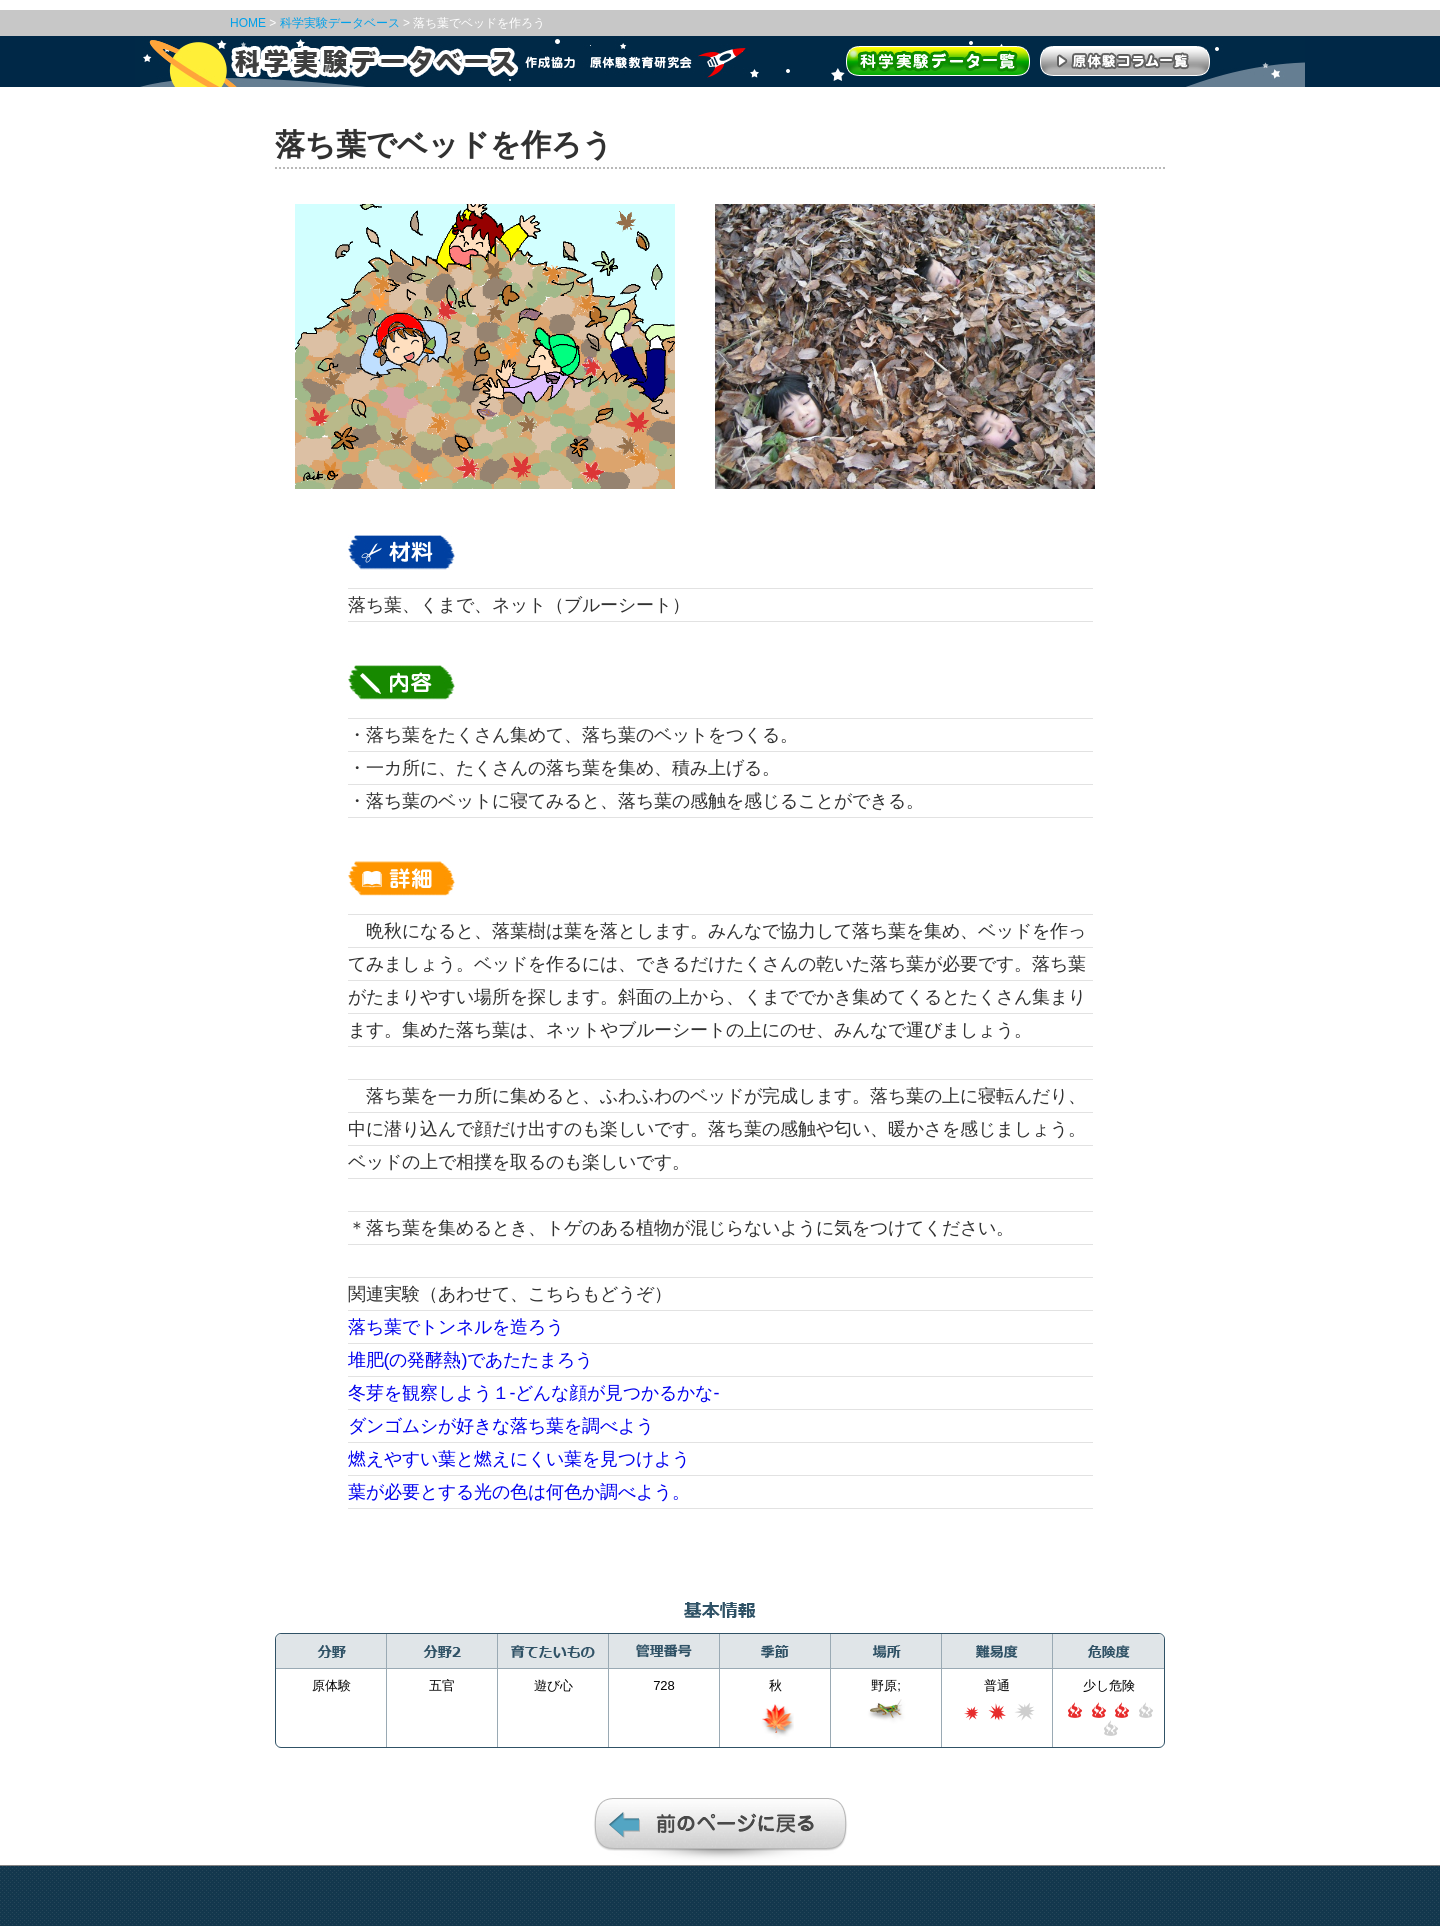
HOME (248, 23)
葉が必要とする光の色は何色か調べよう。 (519, 1492)
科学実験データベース (340, 23)
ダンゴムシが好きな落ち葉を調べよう (501, 1426)
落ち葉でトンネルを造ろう (456, 1327)
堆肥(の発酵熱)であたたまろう (471, 1360)
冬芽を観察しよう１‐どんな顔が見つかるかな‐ (534, 1393)
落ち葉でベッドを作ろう (479, 23)
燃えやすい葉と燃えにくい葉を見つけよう (519, 1459)
